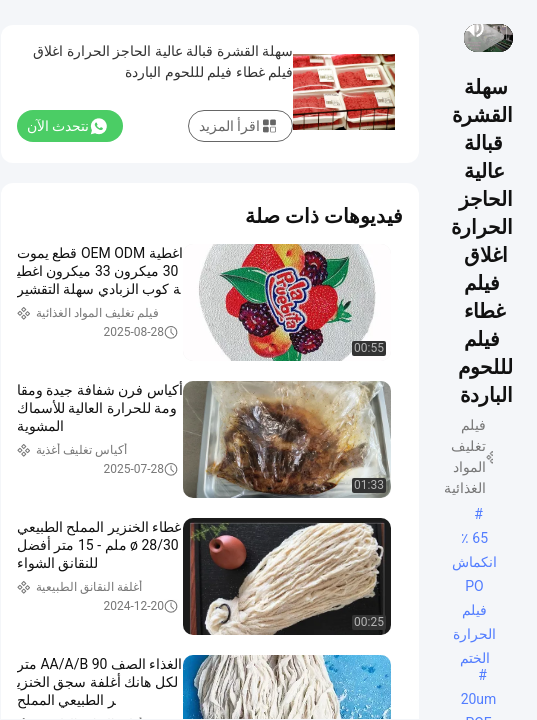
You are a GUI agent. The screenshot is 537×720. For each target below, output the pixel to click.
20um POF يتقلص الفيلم (478, 701)
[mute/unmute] (475, 28)
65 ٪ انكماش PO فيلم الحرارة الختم (474, 540)
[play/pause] (501, 28)
